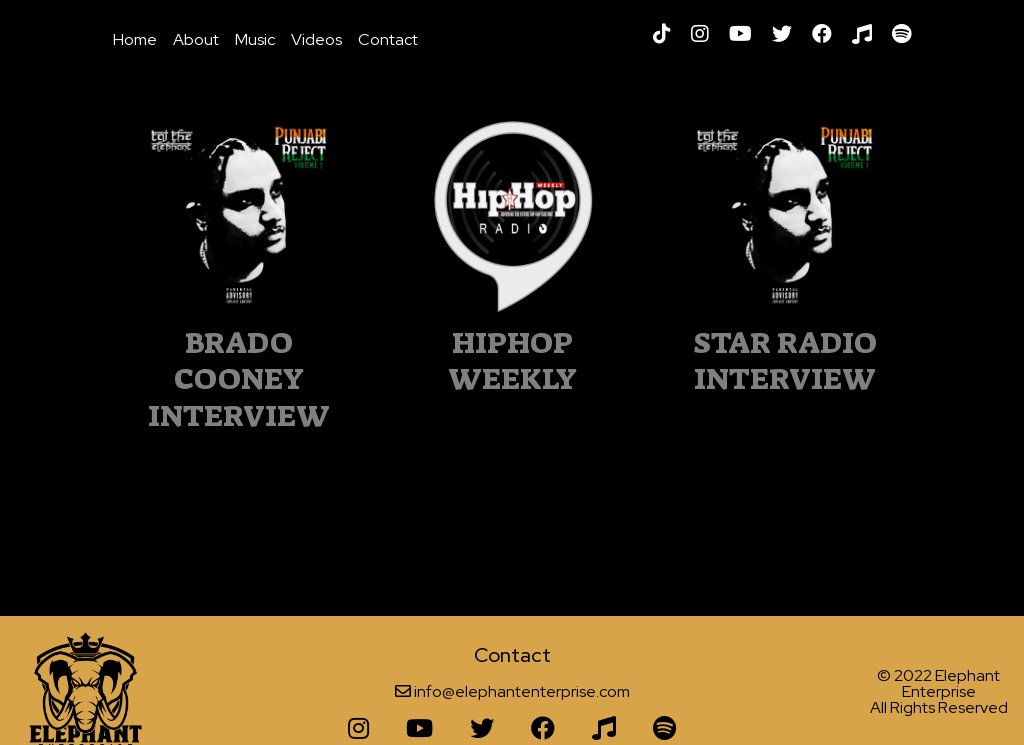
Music (255, 39)
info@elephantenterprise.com (522, 691)
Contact (388, 39)
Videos (316, 39)
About (196, 39)
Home (135, 39)
